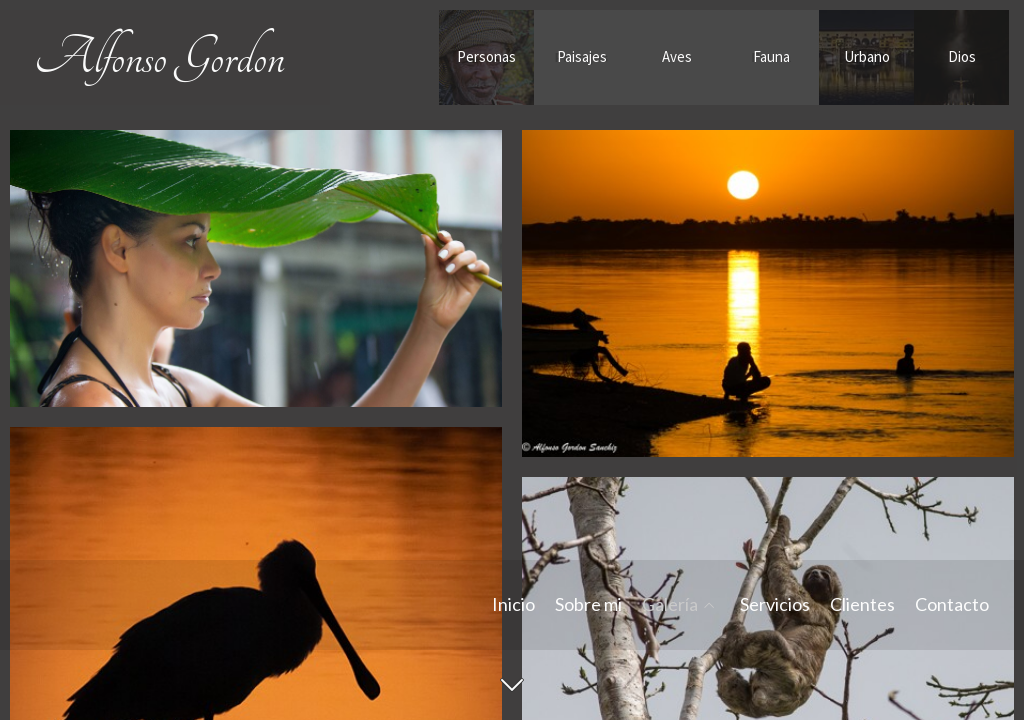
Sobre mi (588, 605)
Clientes (862, 605)
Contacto (952, 605)
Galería (670, 605)
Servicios (775, 605)
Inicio (513, 605)
